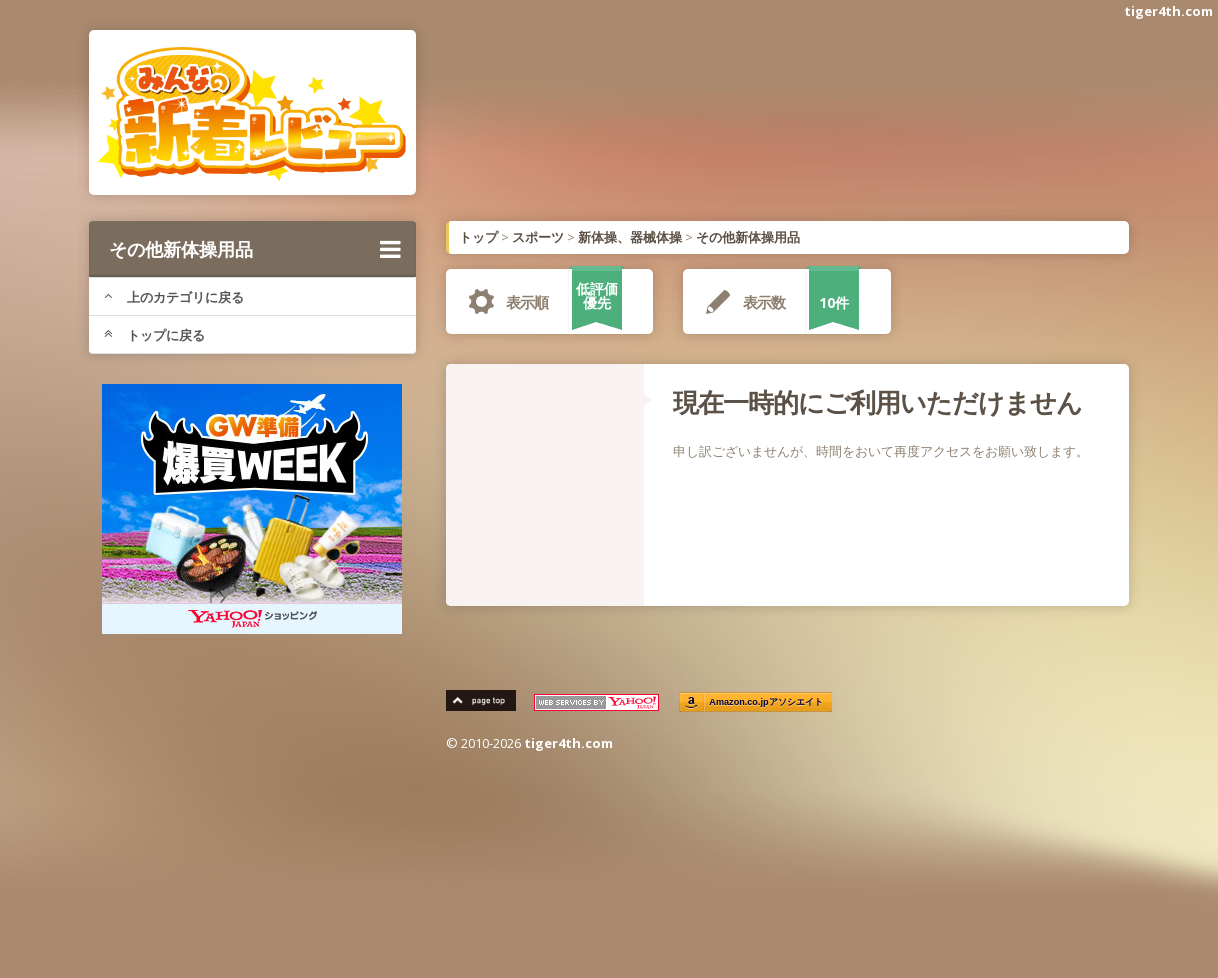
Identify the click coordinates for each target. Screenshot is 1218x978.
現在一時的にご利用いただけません (877, 402)
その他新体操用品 (255, 249)
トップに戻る (154, 335)
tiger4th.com (1168, 11)
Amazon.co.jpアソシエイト (767, 702)
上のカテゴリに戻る (174, 297)
